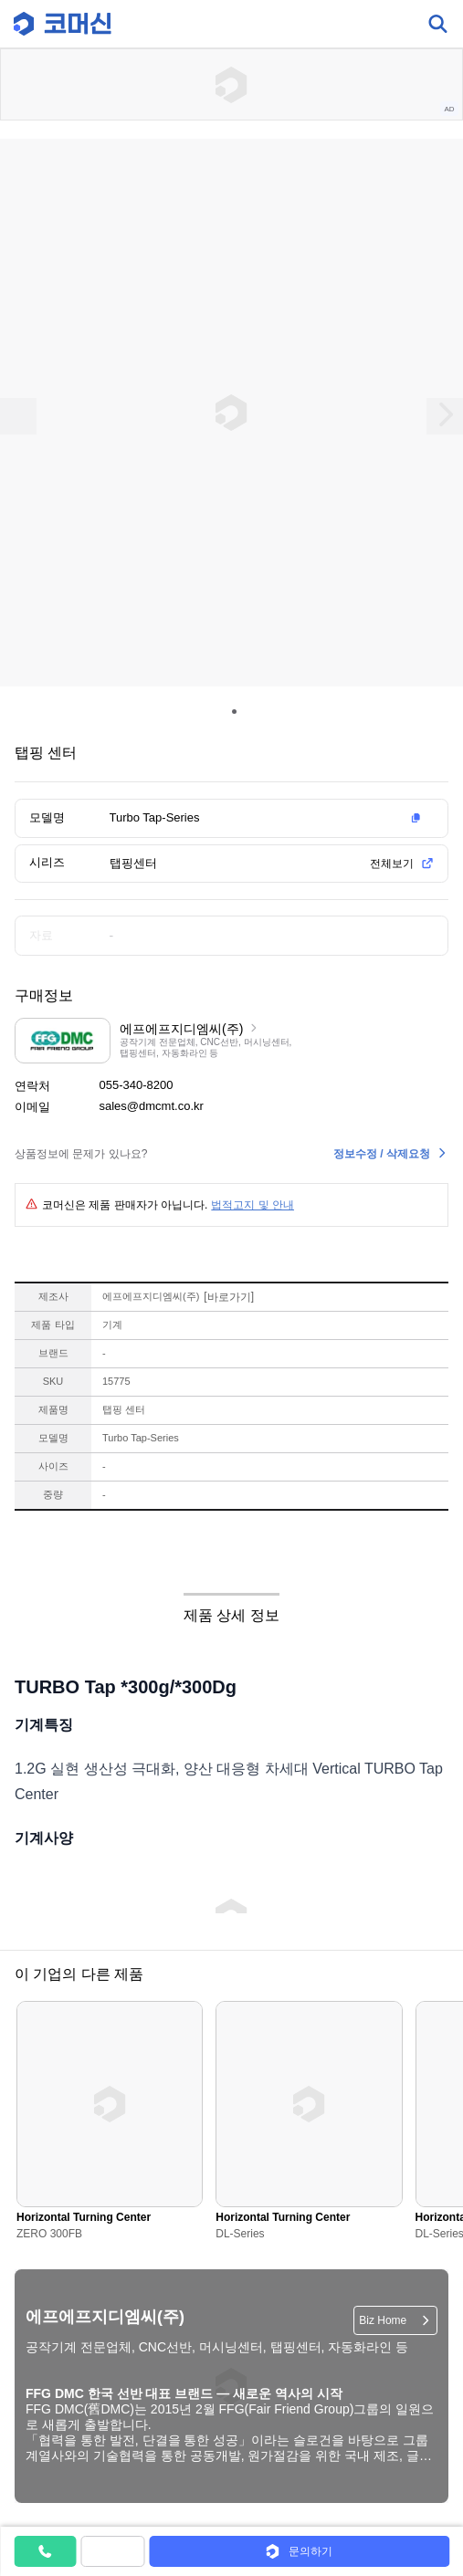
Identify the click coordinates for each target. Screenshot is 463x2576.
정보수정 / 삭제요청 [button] (381, 1153)
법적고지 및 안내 (252, 1205)
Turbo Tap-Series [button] (155, 817)
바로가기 (229, 1297)
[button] (268, 818)
